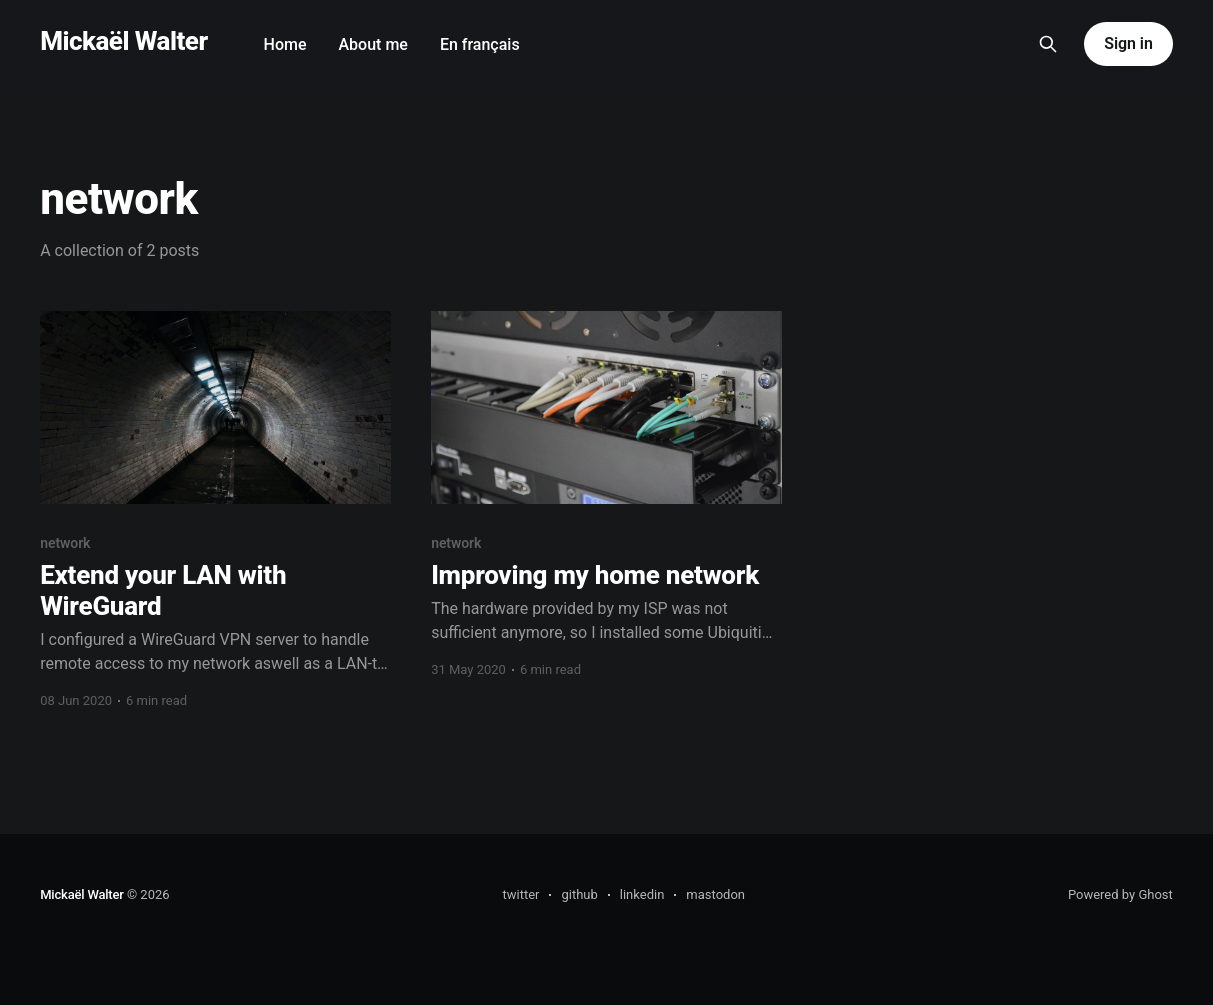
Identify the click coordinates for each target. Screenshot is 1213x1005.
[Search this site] (1048, 44)
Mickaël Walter (123, 41)
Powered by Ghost (1120, 894)
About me (373, 44)
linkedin (642, 894)
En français (480, 44)
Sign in (1128, 43)
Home (285, 44)
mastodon (715, 894)
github (579, 894)
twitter (520, 894)
